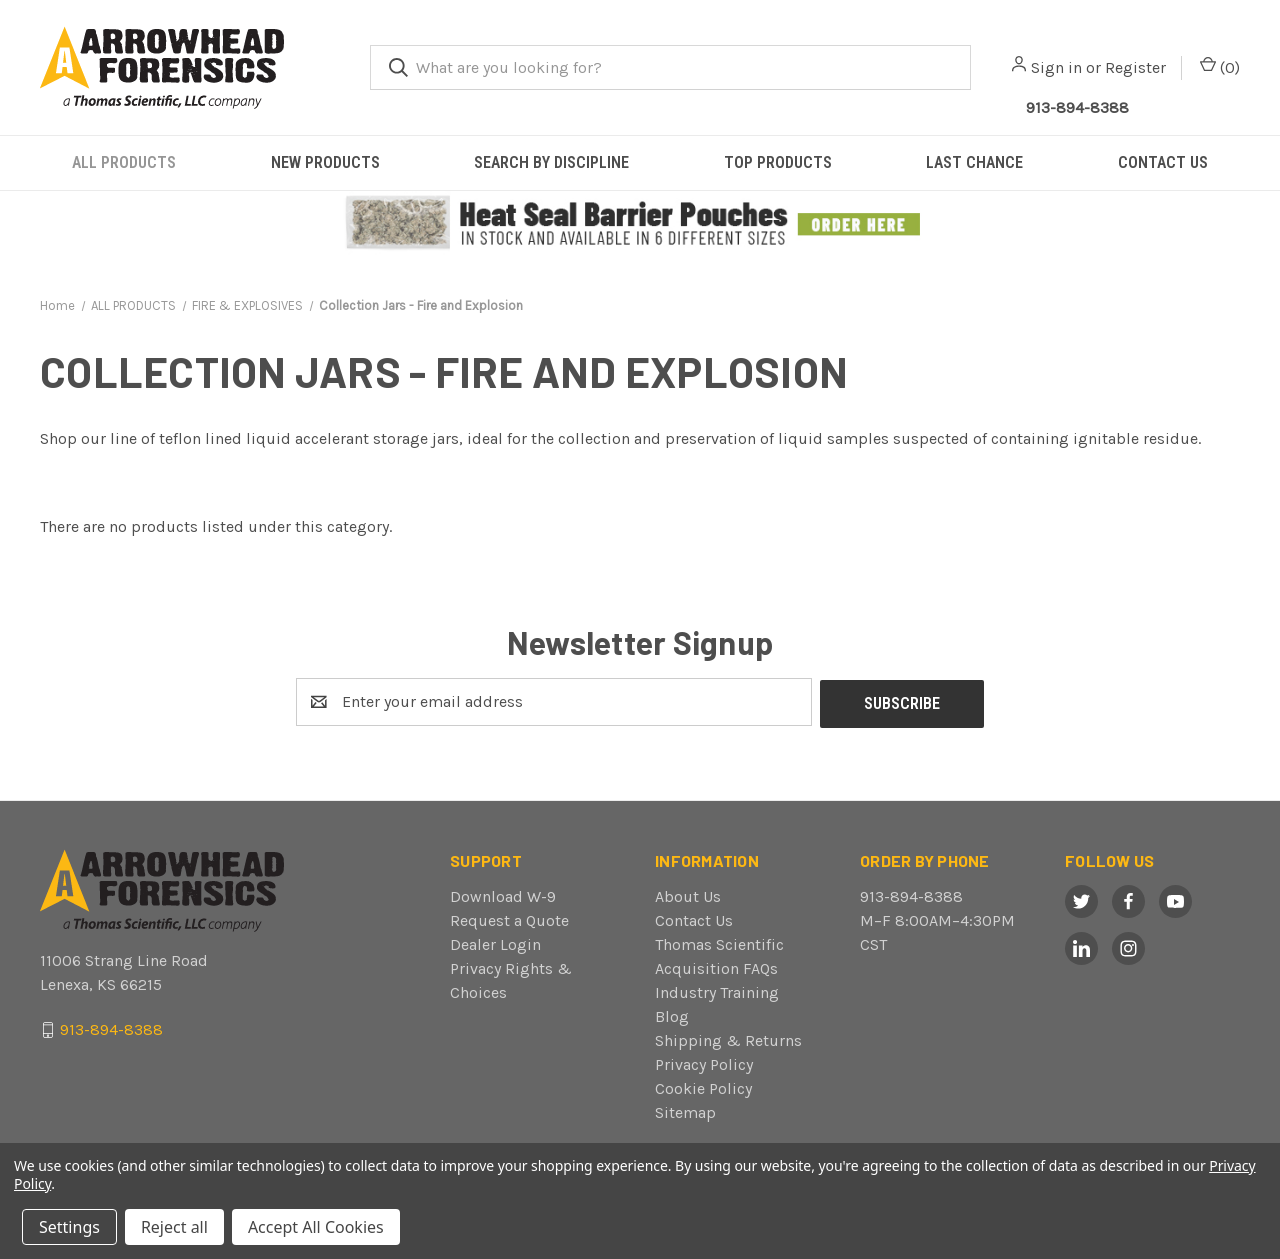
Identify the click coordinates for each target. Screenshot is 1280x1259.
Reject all (174, 1227)
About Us (688, 894)
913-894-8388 (911, 894)
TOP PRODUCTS (778, 162)
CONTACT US (1163, 162)
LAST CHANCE (974, 162)
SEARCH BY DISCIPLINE (551, 162)
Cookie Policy (703, 1086)
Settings (69, 1227)
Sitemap (685, 1110)
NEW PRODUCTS (325, 162)
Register (1135, 67)
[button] (640, 223)
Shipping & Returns (728, 1038)
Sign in (1056, 67)
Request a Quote (509, 918)
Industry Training (717, 990)
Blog (672, 1014)
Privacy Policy (704, 1062)
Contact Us (694, 918)
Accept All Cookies (316, 1227)
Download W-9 (503, 894)
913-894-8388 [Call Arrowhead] (1077, 107)
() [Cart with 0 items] (1220, 66)
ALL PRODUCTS (124, 162)
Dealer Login (495, 942)
